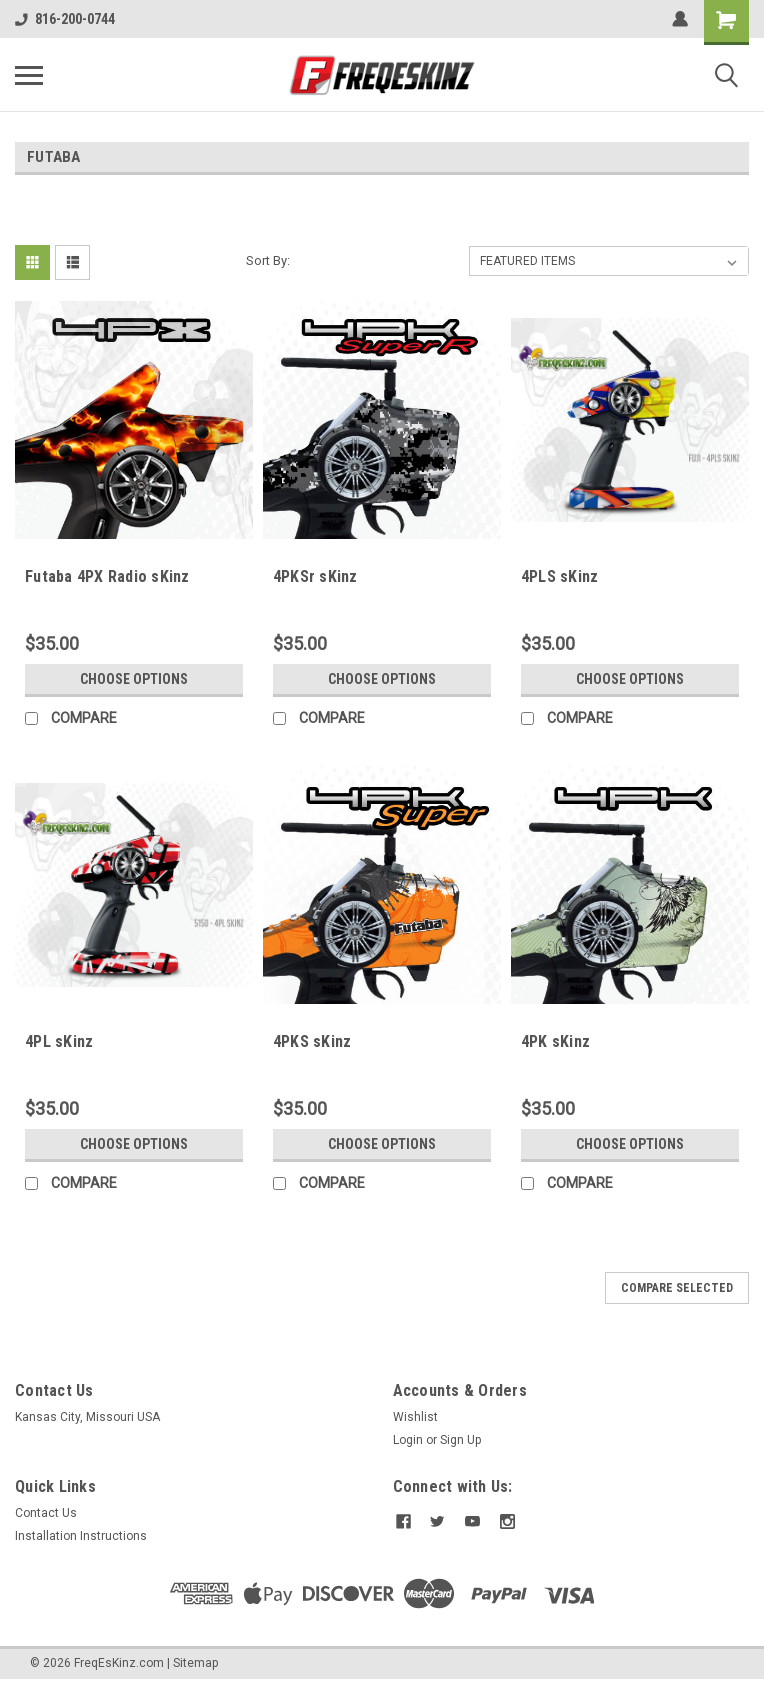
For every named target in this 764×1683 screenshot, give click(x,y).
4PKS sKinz (312, 1041)
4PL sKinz (59, 1041)
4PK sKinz (555, 1041)
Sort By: (268, 260)
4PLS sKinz (560, 576)
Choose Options (134, 679)
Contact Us (46, 1513)
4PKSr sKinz (315, 576)
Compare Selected (677, 1288)
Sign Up (460, 1440)
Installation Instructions (81, 1536)
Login (408, 1440)
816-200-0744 (65, 19)
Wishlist (415, 1417)
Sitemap (195, 1663)
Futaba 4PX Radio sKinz (107, 576)
